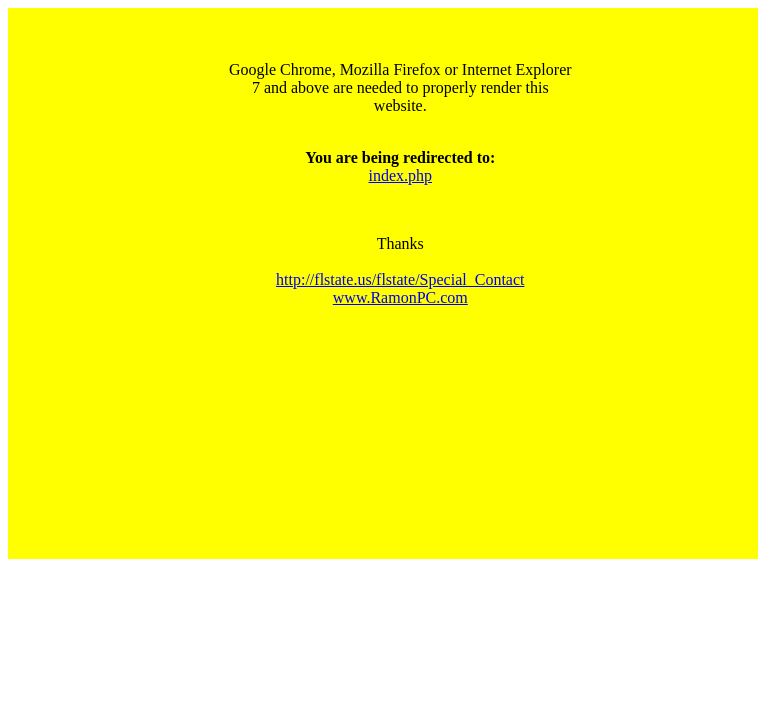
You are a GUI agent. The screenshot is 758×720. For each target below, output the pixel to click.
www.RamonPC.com (400, 297)
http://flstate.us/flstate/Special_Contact (400, 279)
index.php (401, 175)
